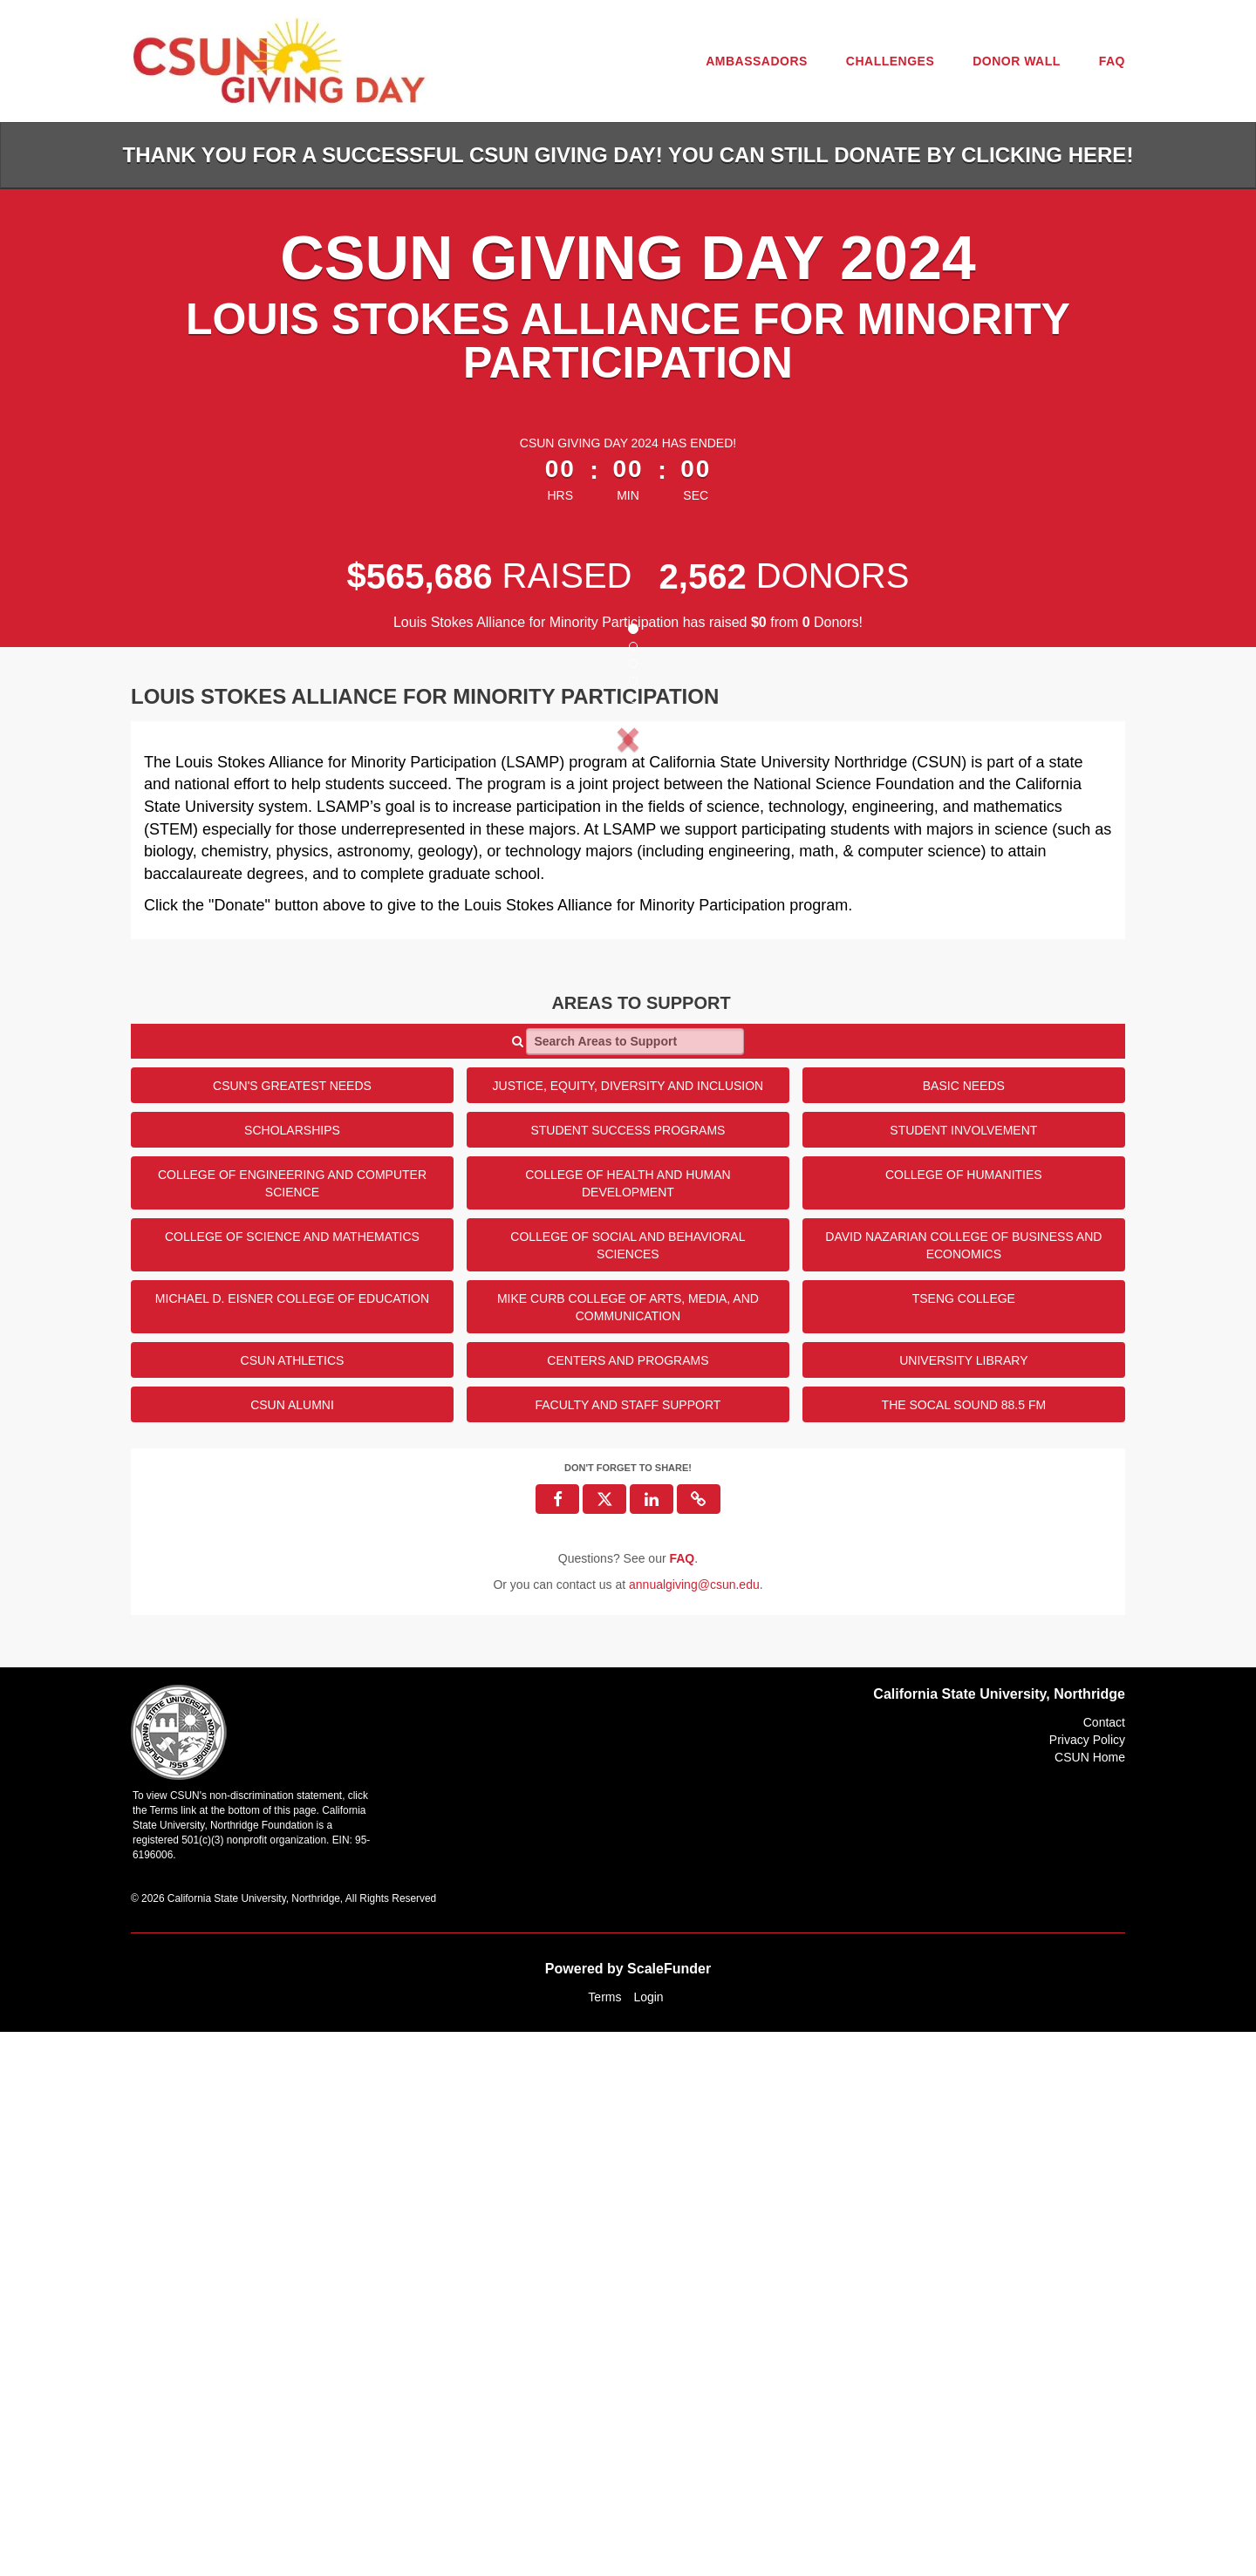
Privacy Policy (1087, 2284)
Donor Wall (1017, 61)
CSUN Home (1090, 2301)
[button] (217, 1006)
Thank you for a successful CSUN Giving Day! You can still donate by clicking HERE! (628, 155)
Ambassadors (757, 61)
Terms (604, 2541)
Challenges (890, 61)
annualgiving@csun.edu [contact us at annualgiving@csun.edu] (694, 2129)
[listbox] (628, 1006)
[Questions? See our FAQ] (681, 2102)
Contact (1104, 2266)
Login (648, 2541)
